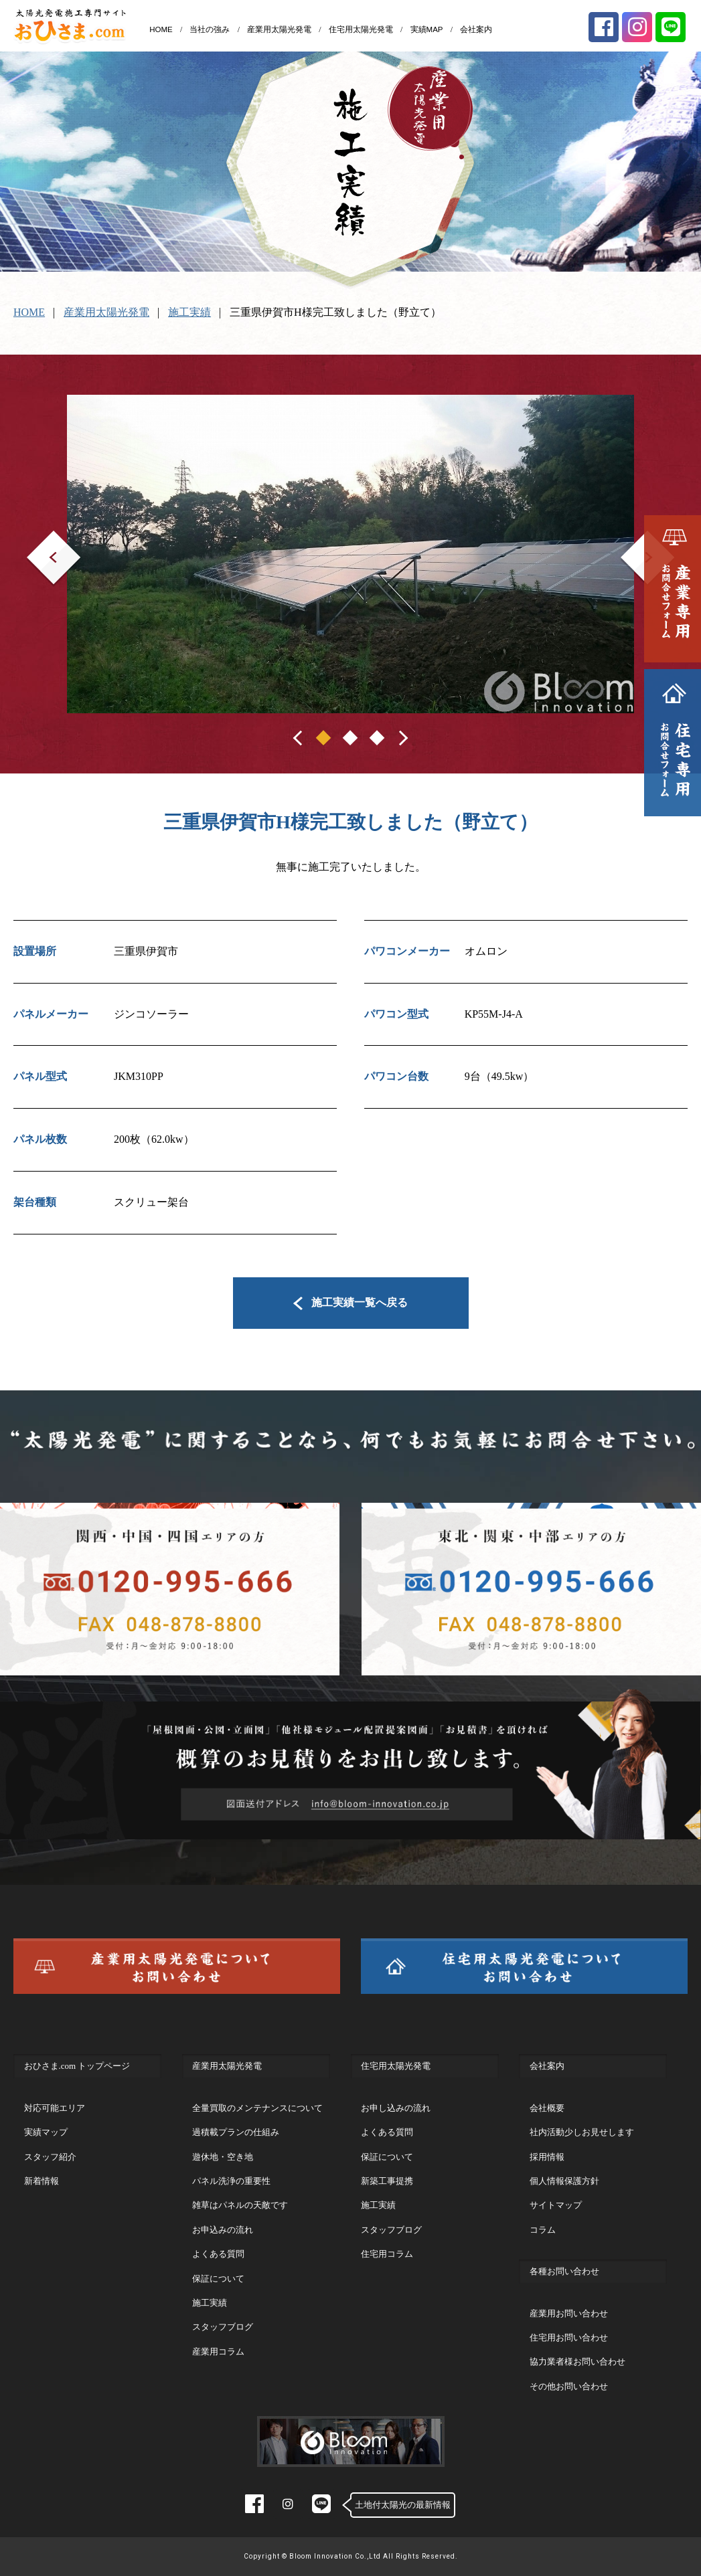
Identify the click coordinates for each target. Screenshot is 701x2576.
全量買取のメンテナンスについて (257, 2108)
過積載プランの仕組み (235, 2132)
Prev (36, 539)
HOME (161, 29)
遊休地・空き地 (222, 2157)
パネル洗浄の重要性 (231, 2181)
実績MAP (426, 29)
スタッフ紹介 (50, 2157)
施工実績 (189, 312)
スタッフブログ (222, 2327)
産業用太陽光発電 (279, 29)
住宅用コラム (387, 2254)
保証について (218, 2279)
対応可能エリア (54, 2108)
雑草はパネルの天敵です (240, 2205)
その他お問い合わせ (569, 2386)
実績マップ (46, 2132)
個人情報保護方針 (564, 2181)
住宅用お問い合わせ (569, 2337)
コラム (543, 2230)
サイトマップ (556, 2205)
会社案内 (476, 29)
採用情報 (547, 2157)
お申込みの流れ (222, 2230)
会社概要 (547, 2108)
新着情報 (41, 2181)
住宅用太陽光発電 (361, 29)
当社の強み (209, 29)
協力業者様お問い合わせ (577, 2362)
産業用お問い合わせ (569, 2313)
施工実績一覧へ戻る (350, 1302)
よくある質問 (218, 2254)
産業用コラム (218, 2352)
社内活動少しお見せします (582, 2132)
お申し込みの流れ (396, 2108)
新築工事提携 (387, 2181)
